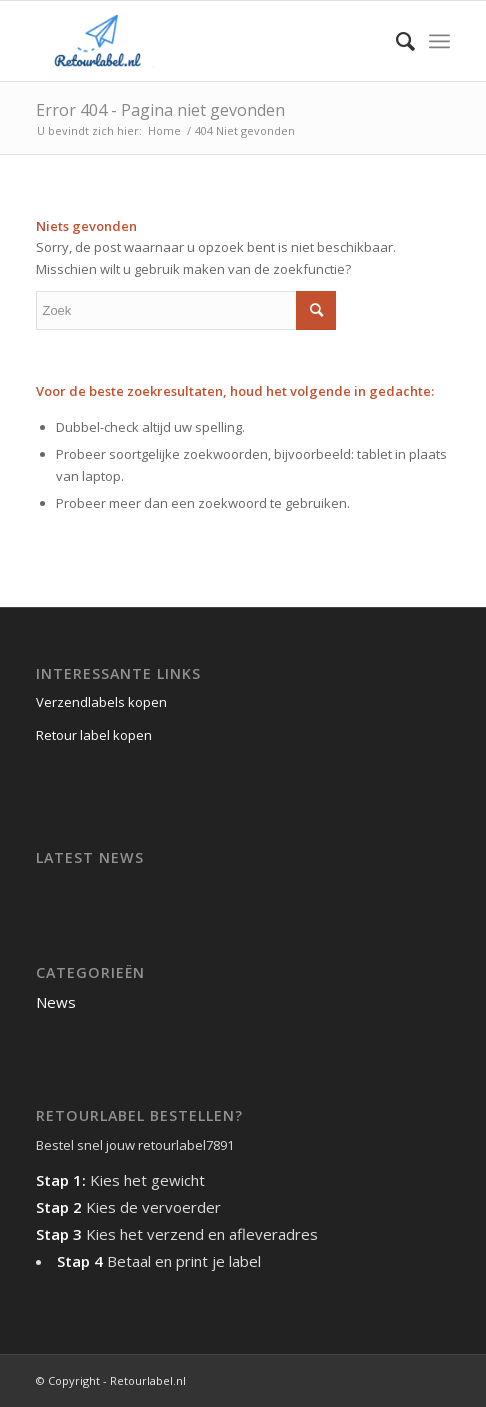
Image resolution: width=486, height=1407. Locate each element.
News (56, 1002)
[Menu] (439, 41)
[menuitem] (395, 41)
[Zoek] (395, 41)
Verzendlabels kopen (101, 702)
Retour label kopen (94, 735)
